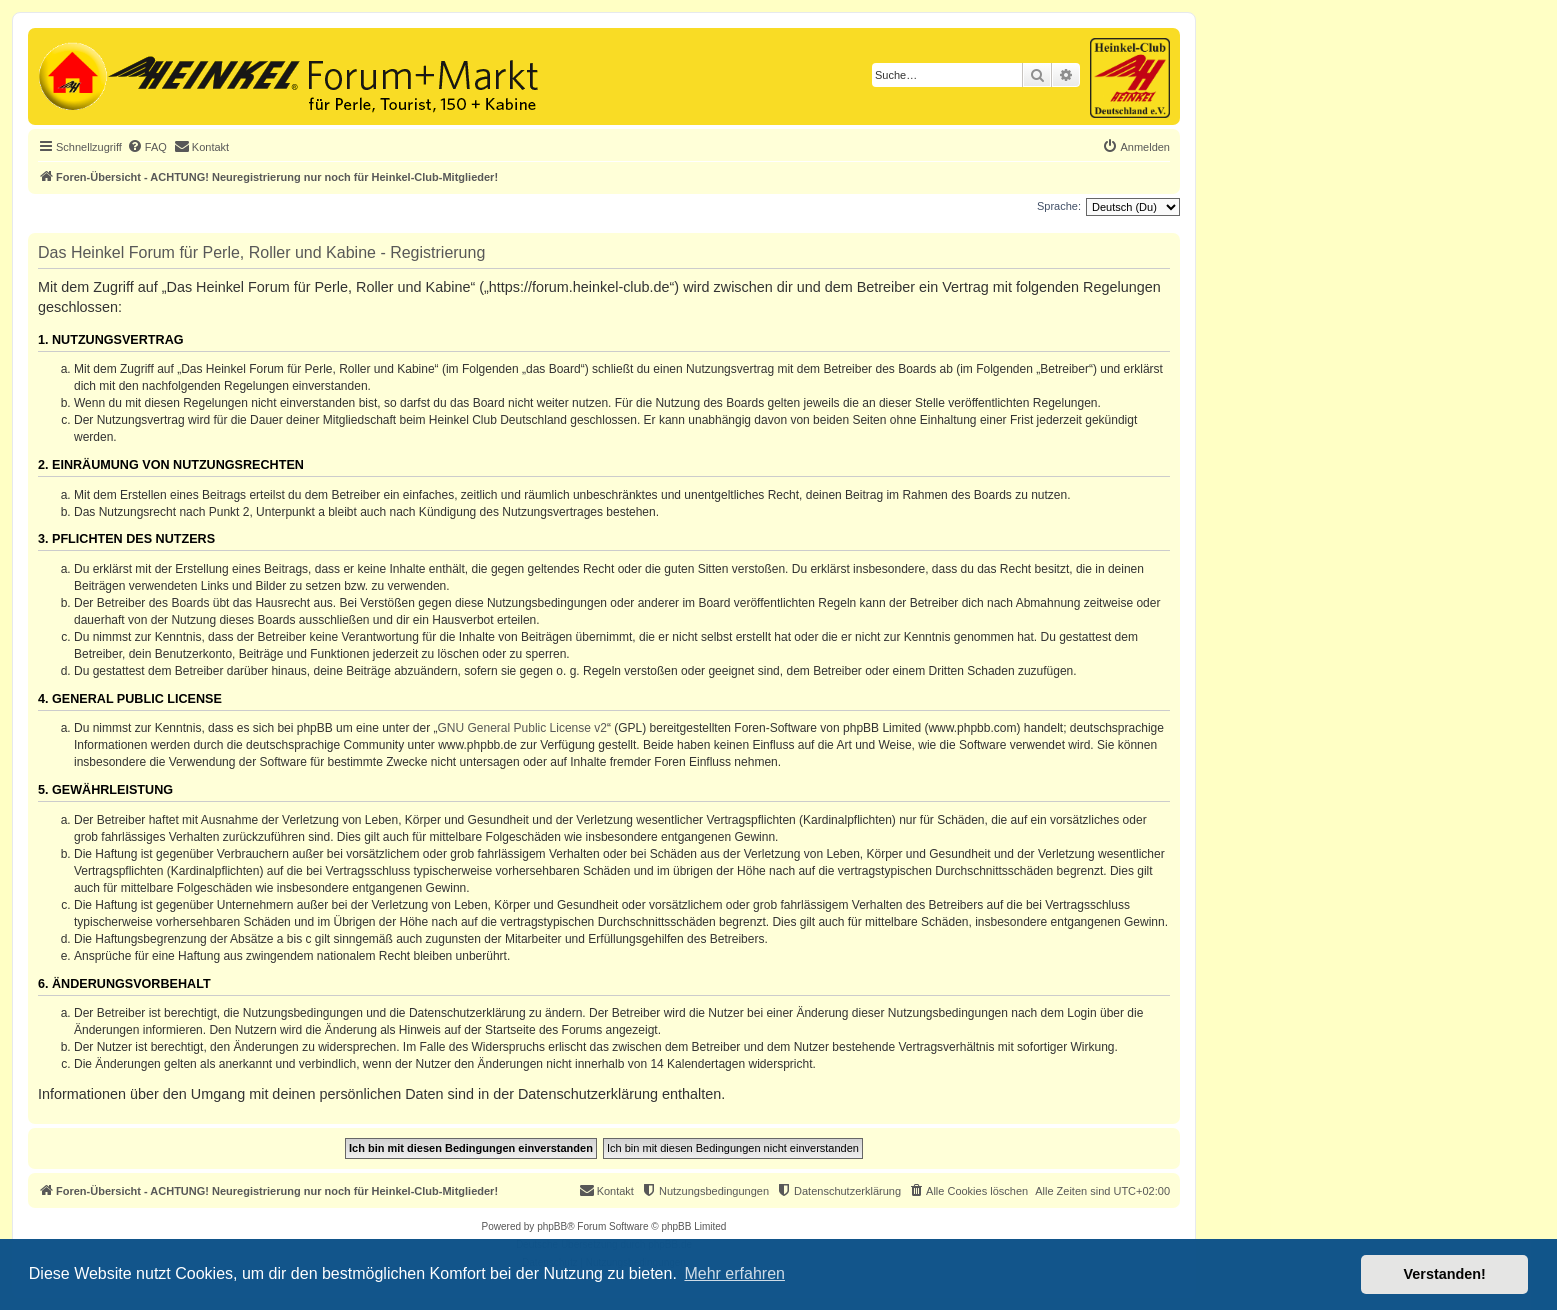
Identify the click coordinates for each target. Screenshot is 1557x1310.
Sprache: (1059, 206)
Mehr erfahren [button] (734, 1273)
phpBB (552, 1226)
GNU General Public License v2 (522, 728)
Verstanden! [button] (1445, 1274)
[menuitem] (147, 147)
